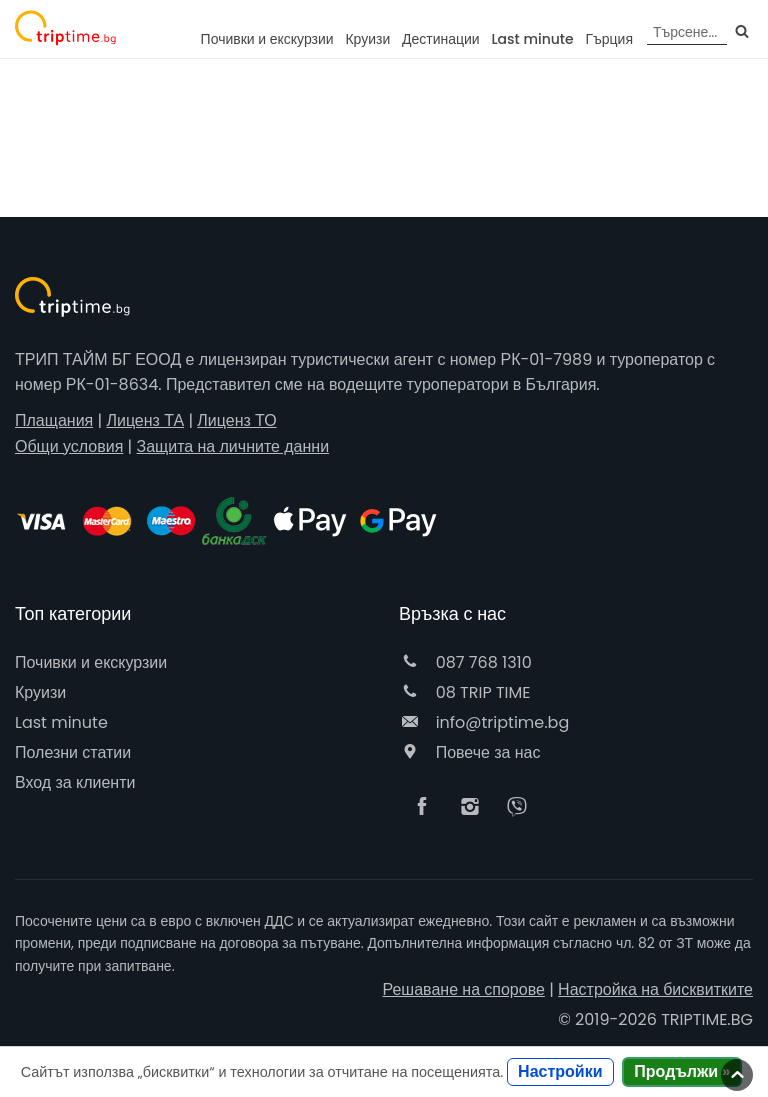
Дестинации (441, 39)
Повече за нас (469, 752)
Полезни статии (73, 752)
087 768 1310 (465, 662)
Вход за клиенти (75, 782)
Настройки (560, 1071)
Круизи (367, 39)
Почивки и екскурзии (267, 39)
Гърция (609, 39)
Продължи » (682, 1071)
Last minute (532, 39)
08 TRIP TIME (465, 692)
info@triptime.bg (484, 722)
